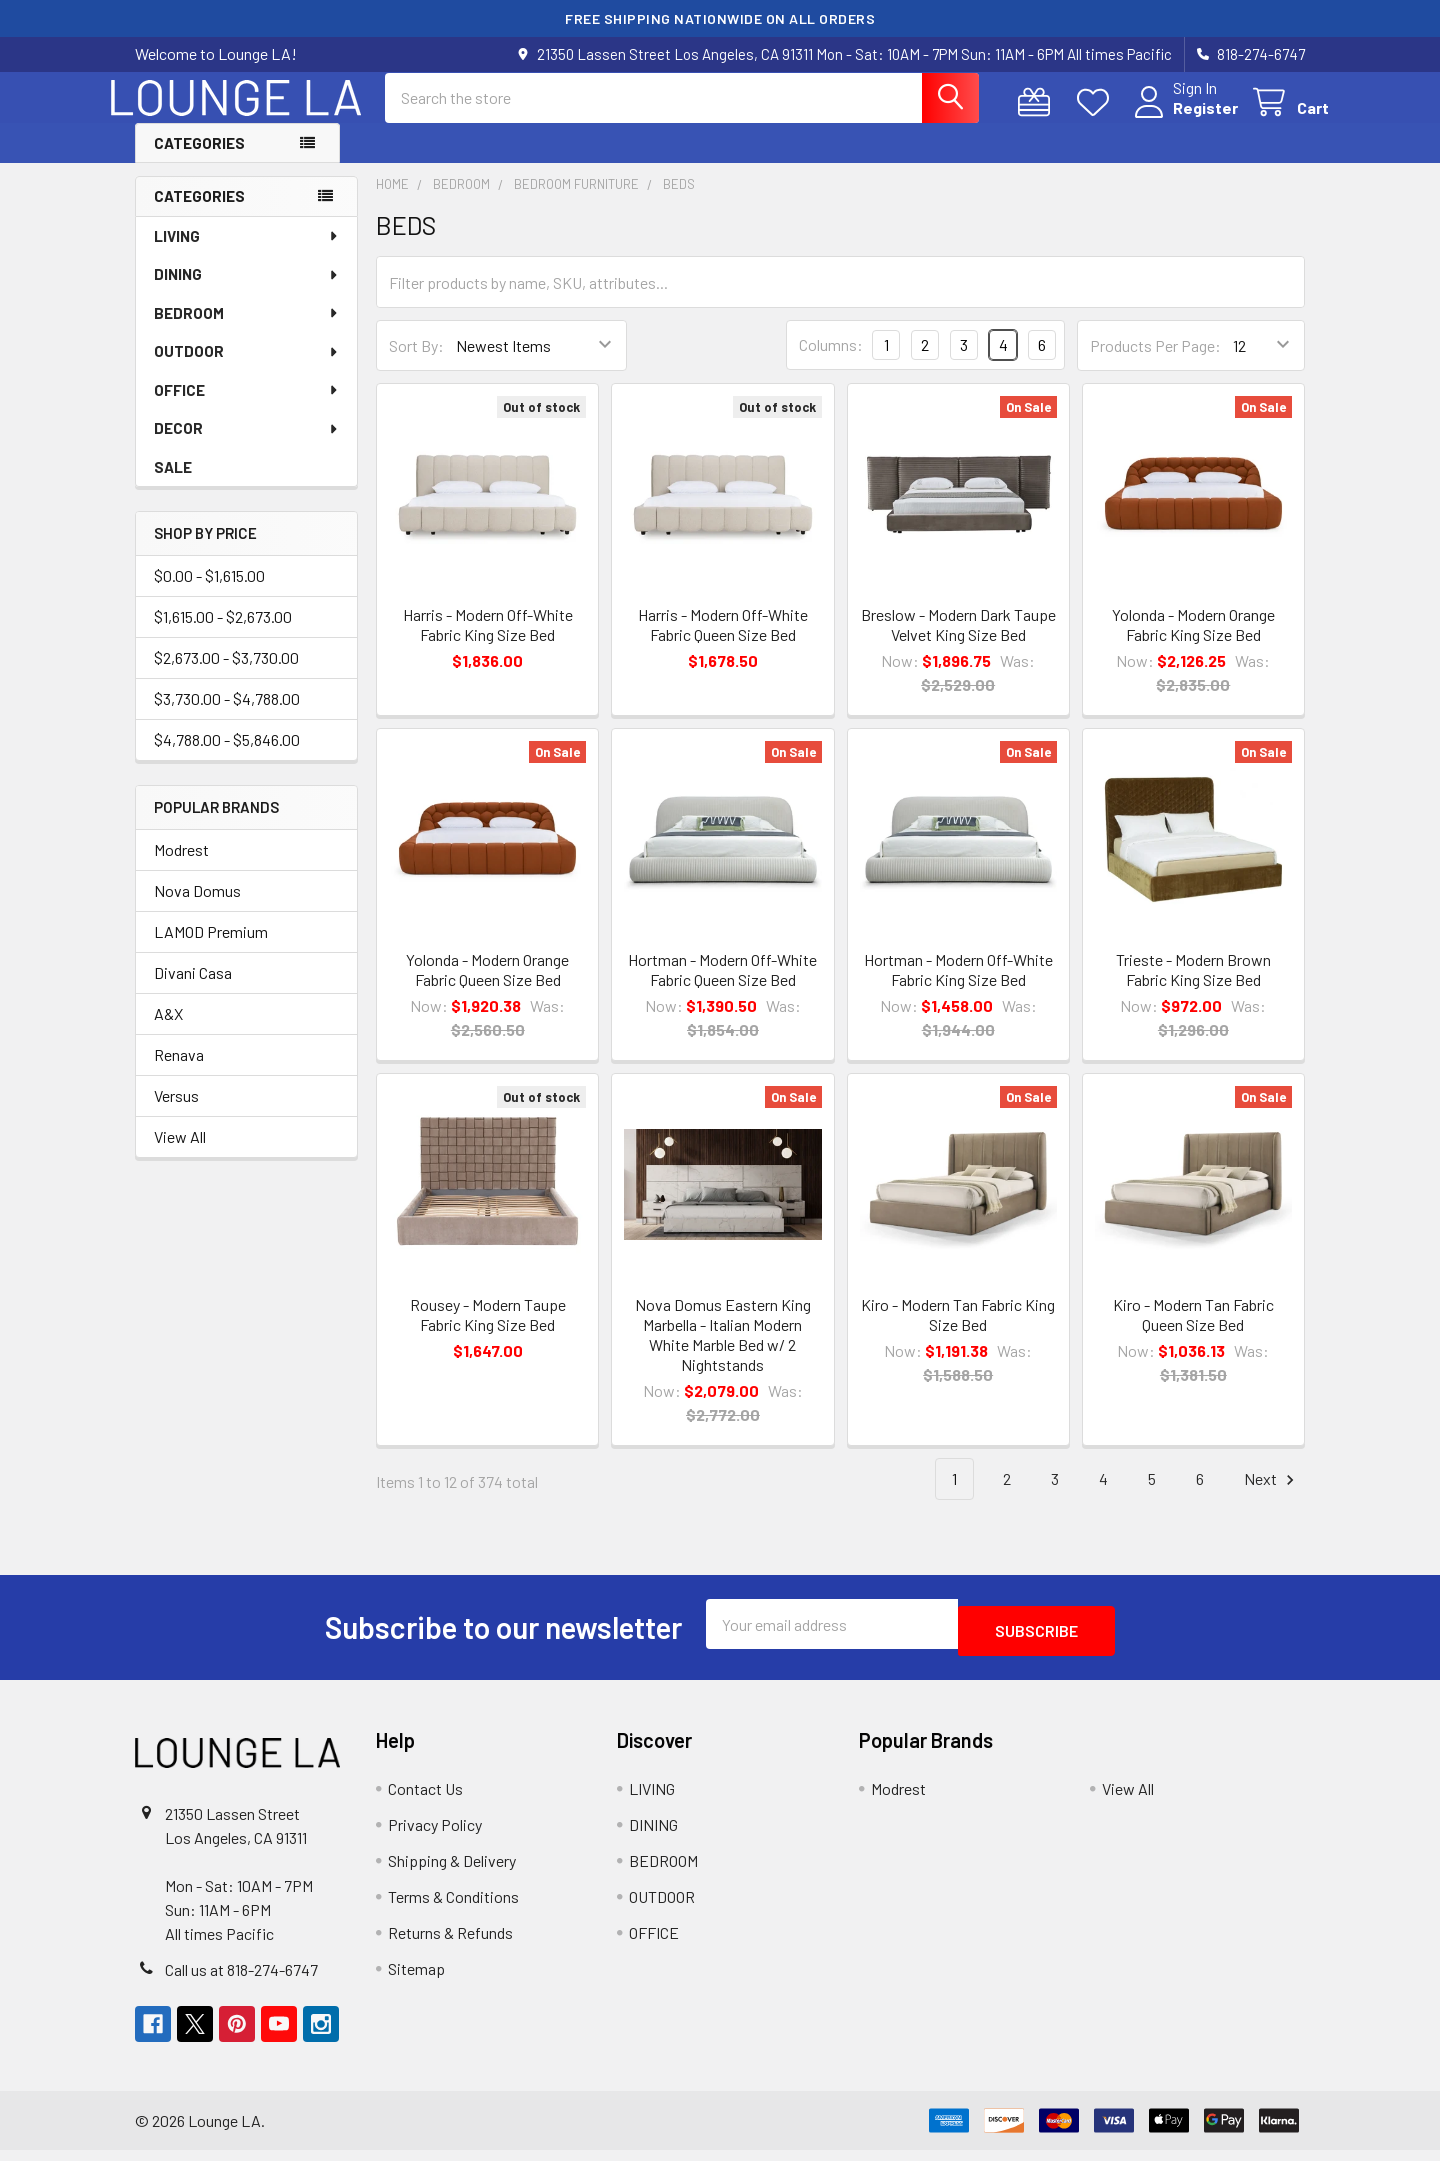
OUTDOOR (247, 369)
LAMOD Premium (211, 949)
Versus (176, 1113)
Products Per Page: (1155, 363)
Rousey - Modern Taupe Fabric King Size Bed (488, 1332)
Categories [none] (199, 214)
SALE (173, 485)
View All (180, 1154)
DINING (247, 292)
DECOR (247, 446)
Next (1272, 1497)
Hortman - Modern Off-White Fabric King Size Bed (958, 987)
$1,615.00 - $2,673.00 (223, 634)
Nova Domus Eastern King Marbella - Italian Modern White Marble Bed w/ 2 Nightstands (723, 1352)
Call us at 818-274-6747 (241, 1980)
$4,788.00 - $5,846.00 (227, 757)
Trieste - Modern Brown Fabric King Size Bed (1193, 987)
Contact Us (425, 1799)
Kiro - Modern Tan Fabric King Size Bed (958, 1332)
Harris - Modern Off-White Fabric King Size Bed (488, 642)
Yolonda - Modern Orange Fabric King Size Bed (1193, 642)
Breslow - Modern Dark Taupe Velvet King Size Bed (958, 642)
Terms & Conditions (453, 1907)
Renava (179, 1072)
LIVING (247, 254)
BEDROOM (247, 331)
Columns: (831, 362)
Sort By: (416, 363)
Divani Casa (193, 990)
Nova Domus (197, 908)
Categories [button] (199, 161)
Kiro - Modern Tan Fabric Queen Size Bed (1193, 1332)
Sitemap (416, 1979)
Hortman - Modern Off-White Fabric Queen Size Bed (722, 987)
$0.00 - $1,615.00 (209, 593)
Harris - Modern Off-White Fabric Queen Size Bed (723, 642)
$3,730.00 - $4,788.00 (227, 716)
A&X (168, 1031)
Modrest (181, 867)
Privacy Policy (435, 1835)
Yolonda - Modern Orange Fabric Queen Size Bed (487, 987)
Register (1181, 119)
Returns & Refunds (450, 1943)
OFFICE (247, 408)
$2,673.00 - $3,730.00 (226, 675)
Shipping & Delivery (452, 1871)
